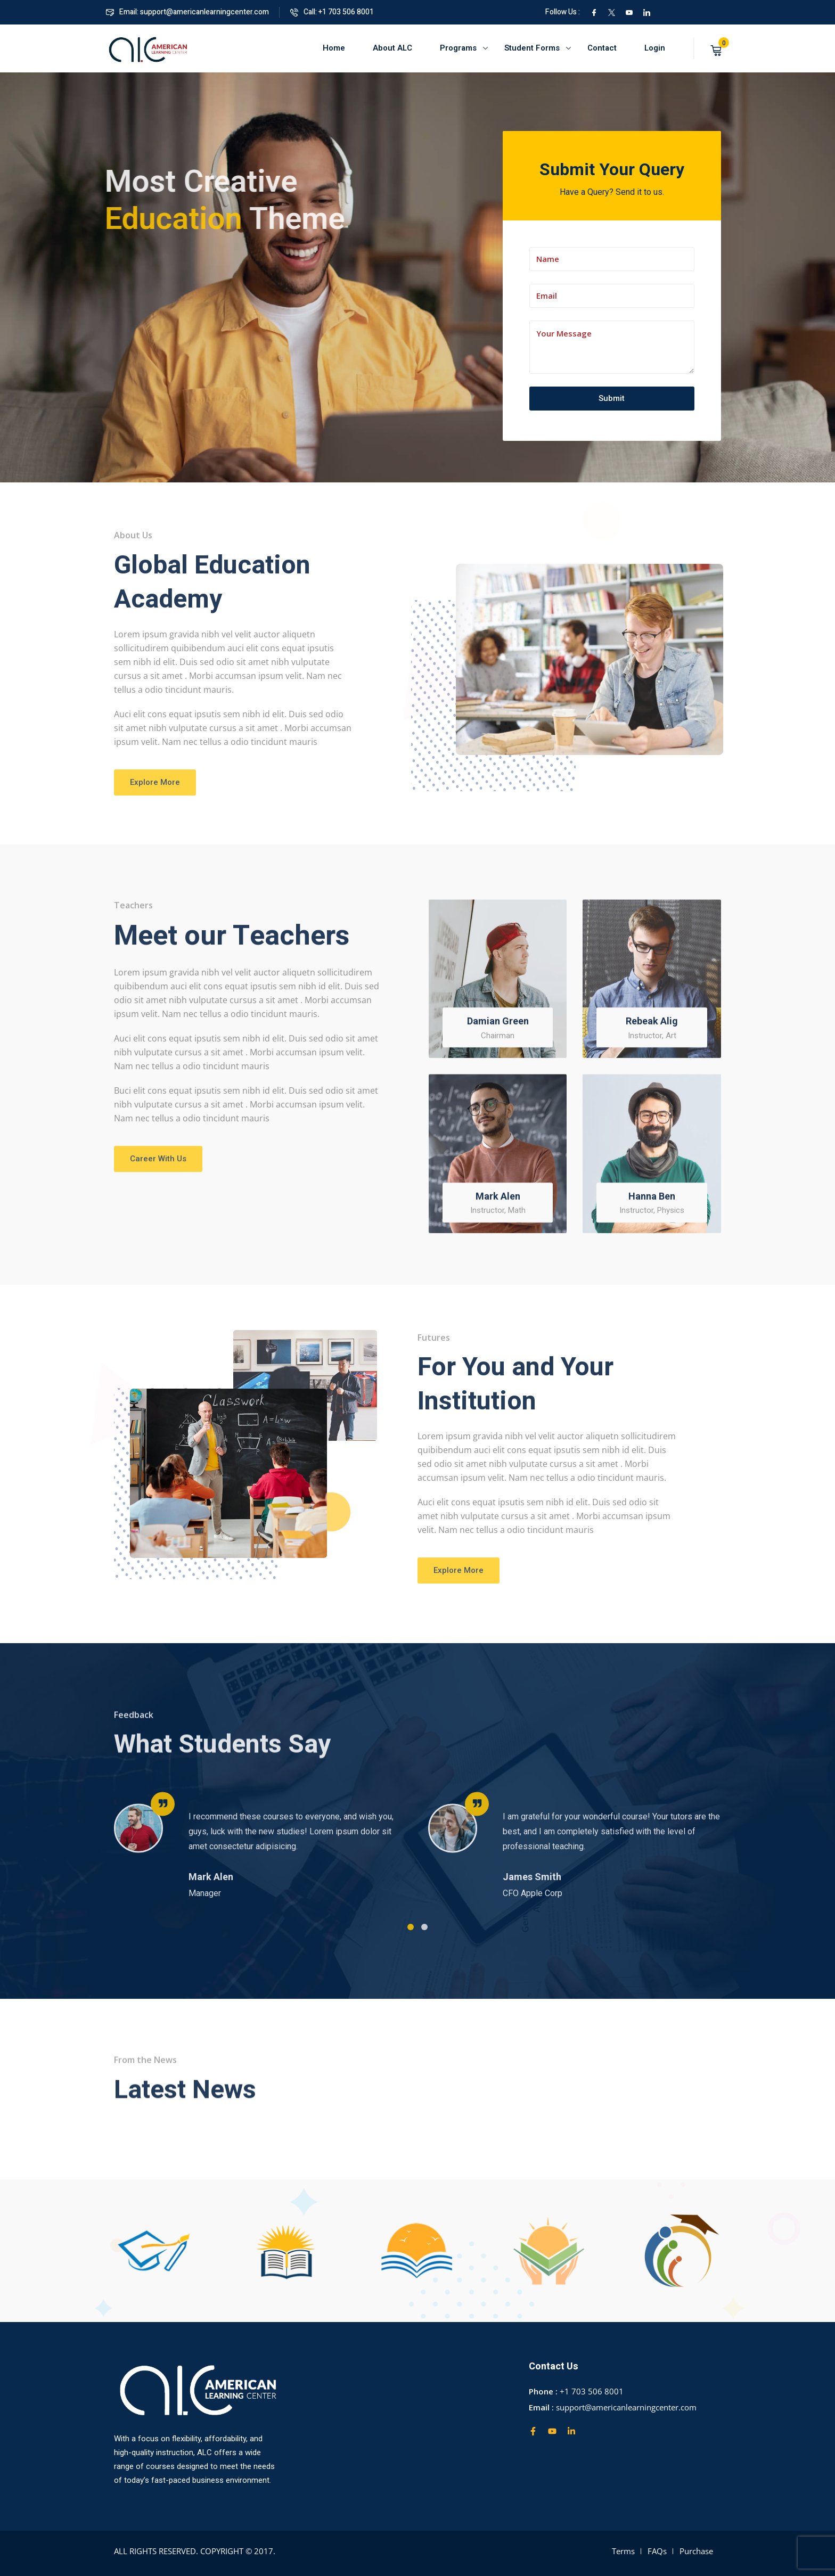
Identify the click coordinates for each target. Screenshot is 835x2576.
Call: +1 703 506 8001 (332, 12)
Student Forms (532, 48)
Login (654, 48)
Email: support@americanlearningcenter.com (187, 12)
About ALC (392, 48)
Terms (623, 2551)
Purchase (696, 2551)
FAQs (657, 2551)
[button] (410, 1940)
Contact (602, 48)
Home (334, 48)
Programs (458, 48)
